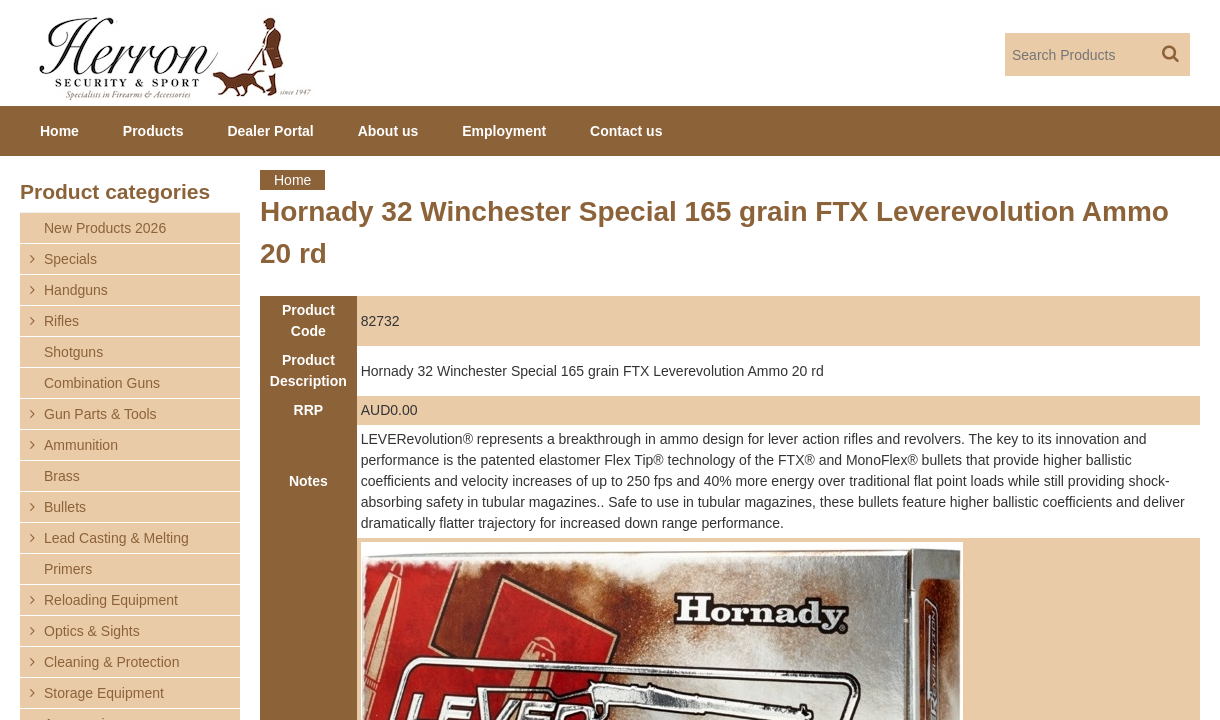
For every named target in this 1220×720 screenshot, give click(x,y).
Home (292, 180)
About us (388, 131)
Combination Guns (102, 383)
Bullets (65, 507)
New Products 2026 (105, 228)
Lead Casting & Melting (116, 538)
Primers (68, 569)
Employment (504, 131)
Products (153, 131)
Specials (70, 259)
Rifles (61, 321)
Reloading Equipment (111, 600)
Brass (62, 476)
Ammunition (81, 445)
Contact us (626, 131)
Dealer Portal (270, 131)
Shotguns (73, 352)
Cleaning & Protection (111, 662)
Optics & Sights (92, 631)
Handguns (76, 290)
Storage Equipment (104, 693)
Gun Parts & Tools (100, 414)
